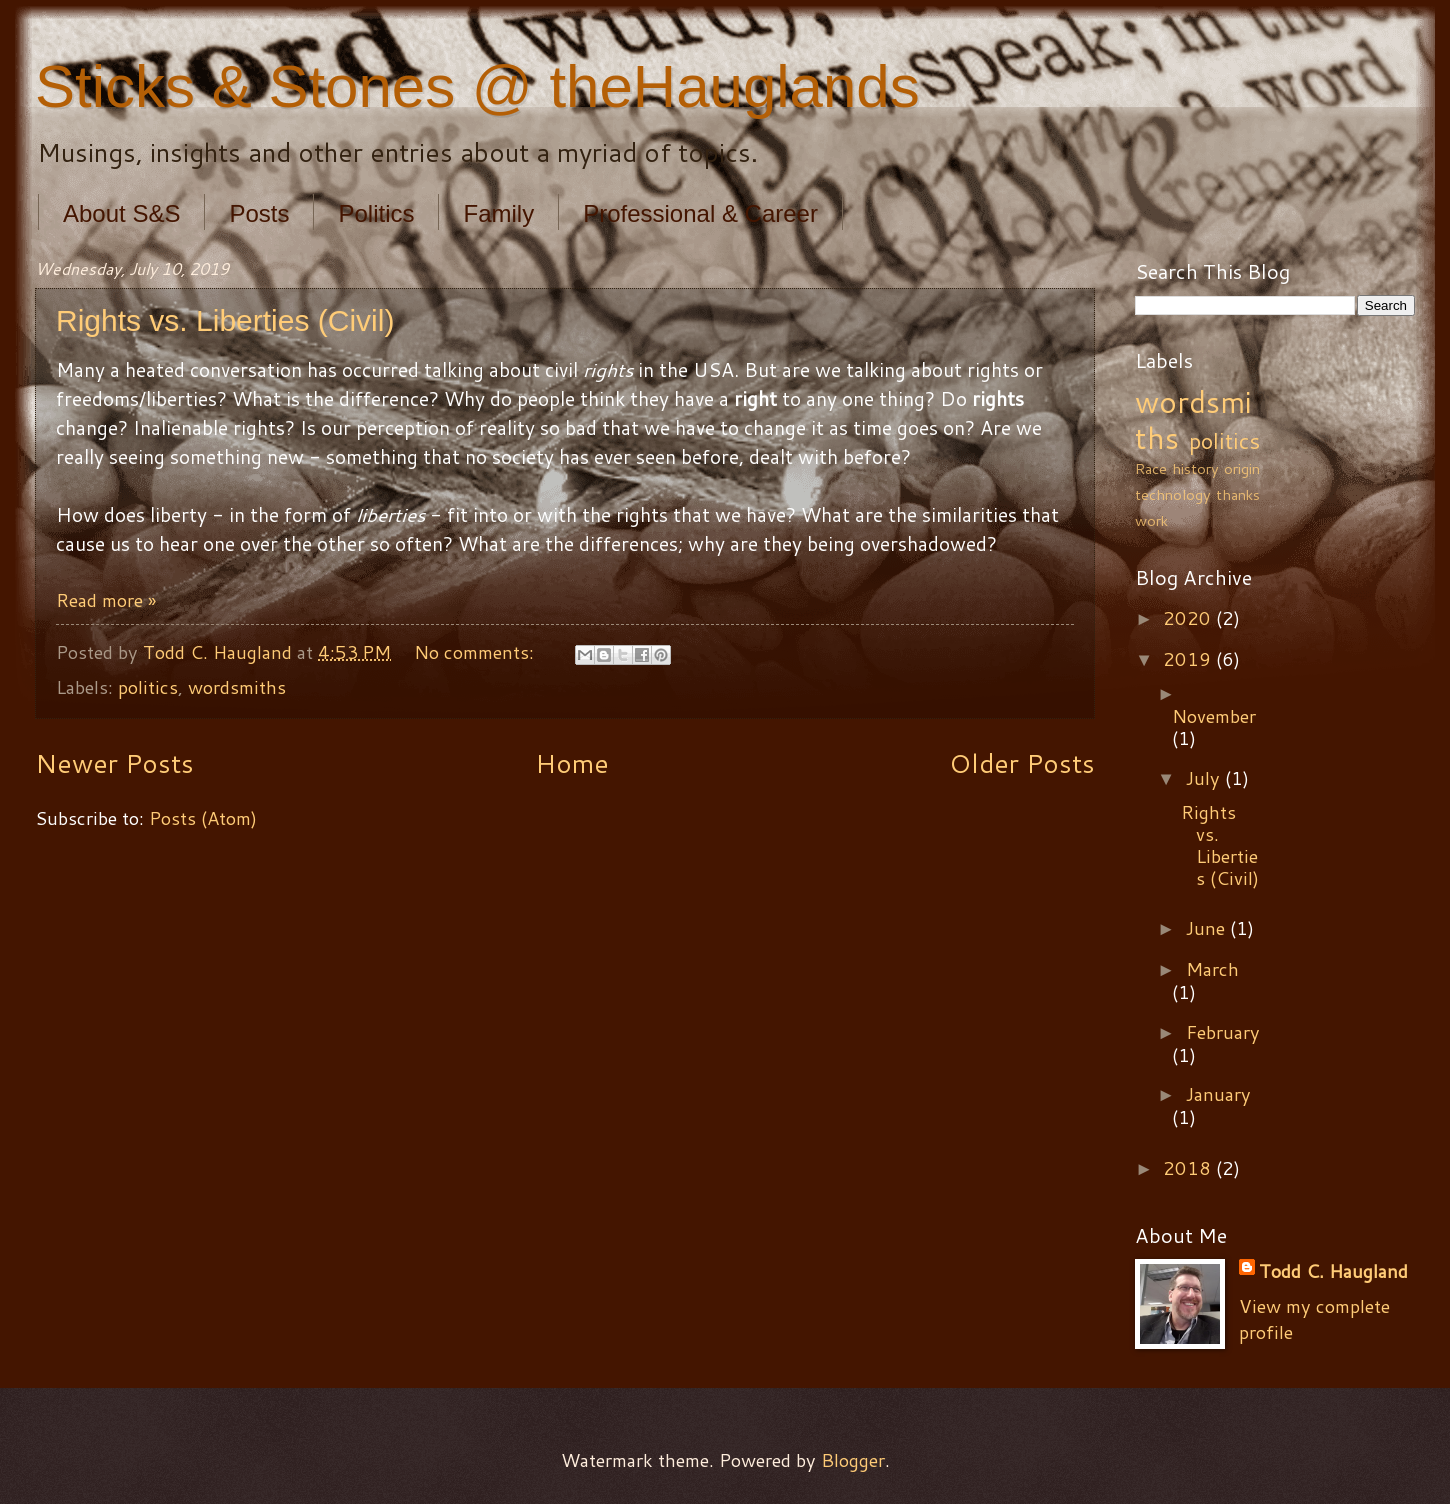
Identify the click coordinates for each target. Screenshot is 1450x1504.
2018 (1189, 1168)
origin (1242, 468)
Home (572, 763)
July (1205, 778)
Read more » (106, 600)
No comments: (476, 652)
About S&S (121, 213)
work (1151, 520)
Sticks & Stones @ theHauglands (477, 86)
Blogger (853, 1460)
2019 (1189, 659)
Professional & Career (700, 213)
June (1208, 928)
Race (1151, 468)
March (1212, 969)
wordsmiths (237, 687)
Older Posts (1022, 763)
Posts (259, 213)
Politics (376, 213)
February (1223, 1032)
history (1195, 468)
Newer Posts (114, 763)
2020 (1189, 618)
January (1218, 1094)
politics (148, 687)
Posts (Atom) (203, 818)
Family (498, 213)
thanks (1238, 494)
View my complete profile (1314, 1319)
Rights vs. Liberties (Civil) (225, 320)
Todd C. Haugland (1333, 1271)
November (1214, 716)
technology (1173, 494)
